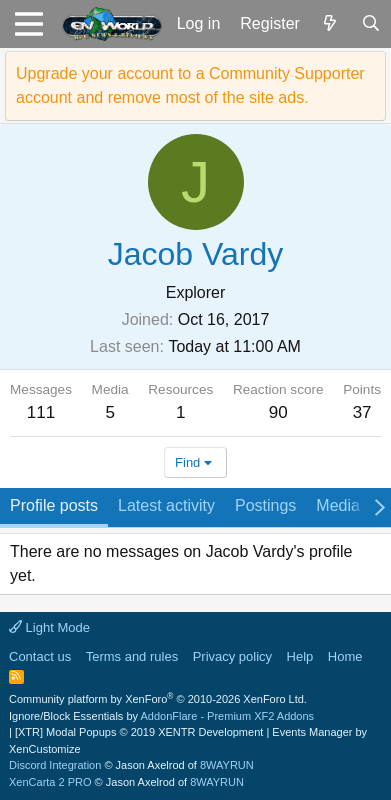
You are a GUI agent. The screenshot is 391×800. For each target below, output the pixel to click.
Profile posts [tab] (54, 505)
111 (41, 412)
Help (300, 656)
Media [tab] (338, 505)
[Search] (370, 24)
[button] (28, 24)
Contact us (40, 656)
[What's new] (330, 24)
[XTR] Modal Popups (139, 732)
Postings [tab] (265, 505)
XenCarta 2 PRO (50, 782)
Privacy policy (232, 656)
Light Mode (49, 627)
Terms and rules (132, 656)
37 (362, 412)
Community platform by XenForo (158, 699)
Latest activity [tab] (166, 505)
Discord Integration (55, 765)
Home (345, 656)
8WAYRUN (227, 765)
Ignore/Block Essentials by (161, 716)
